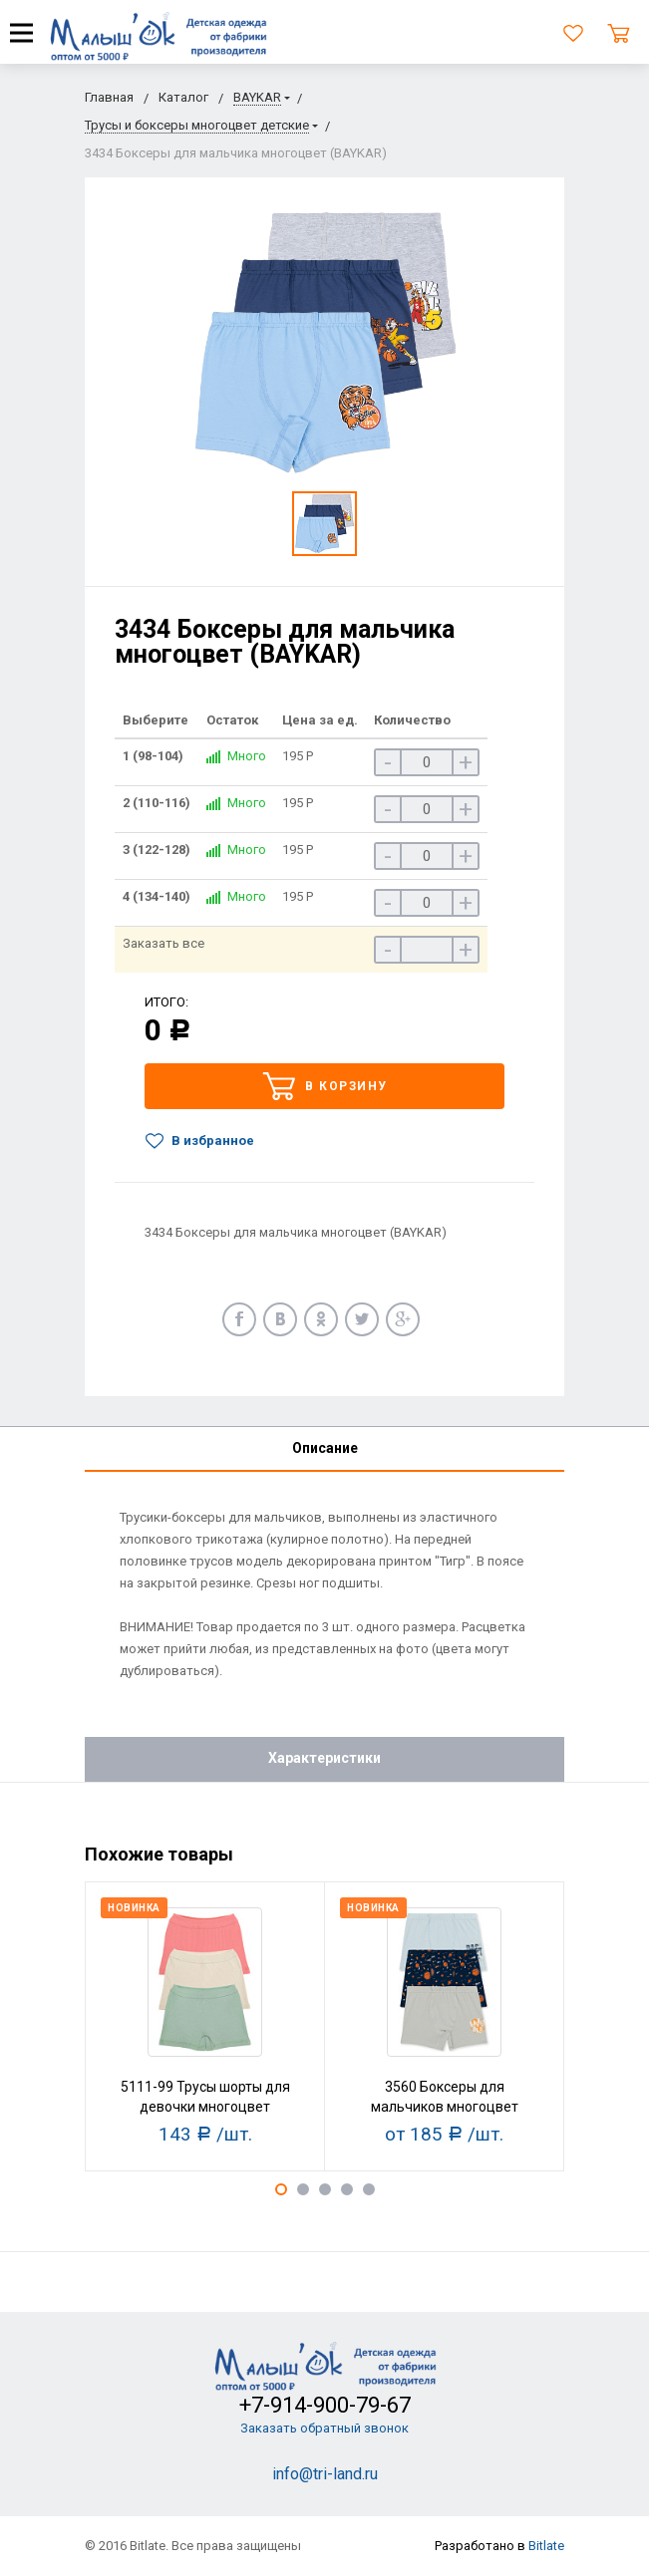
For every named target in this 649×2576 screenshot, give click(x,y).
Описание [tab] (325, 1448)
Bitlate (546, 2545)
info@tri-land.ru (325, 2473)
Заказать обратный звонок (324, 2428)
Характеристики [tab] (324, 1758)
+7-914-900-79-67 (325, 2405)
